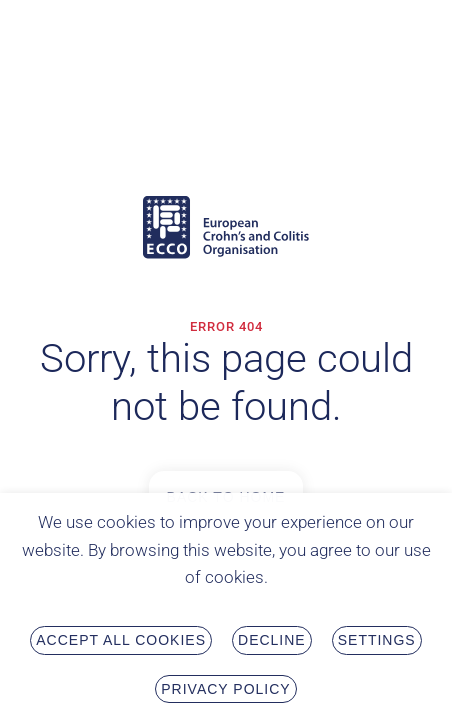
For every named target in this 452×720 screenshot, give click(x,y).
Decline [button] (272, 643)
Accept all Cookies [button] (121, 643)
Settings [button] (377, 643)
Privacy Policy (225, 691)
